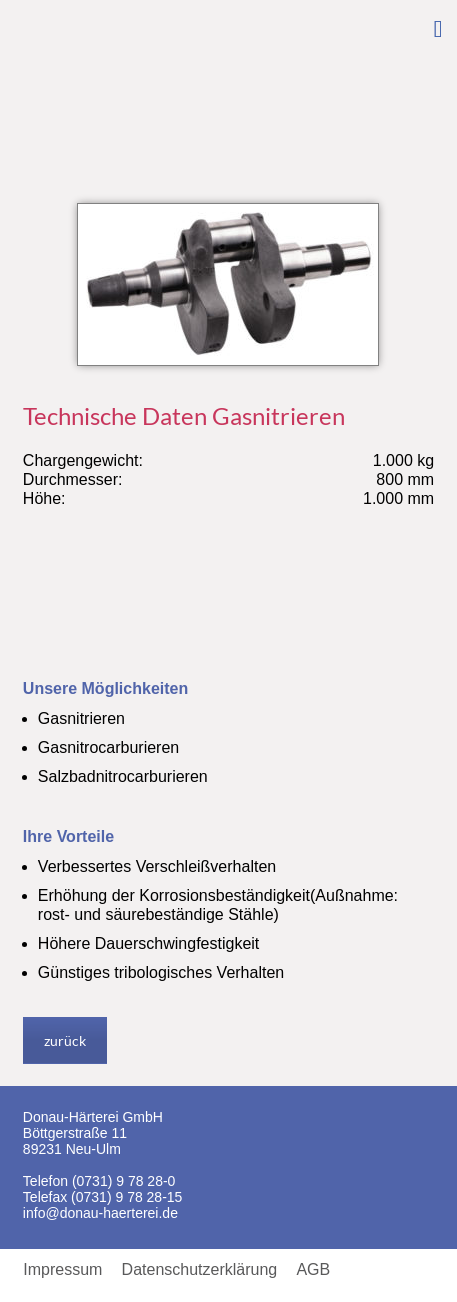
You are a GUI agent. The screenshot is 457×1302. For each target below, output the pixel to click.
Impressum (62, 1270)
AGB (313, 1270)
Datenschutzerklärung (200, 1270)
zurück (65, 1040)
